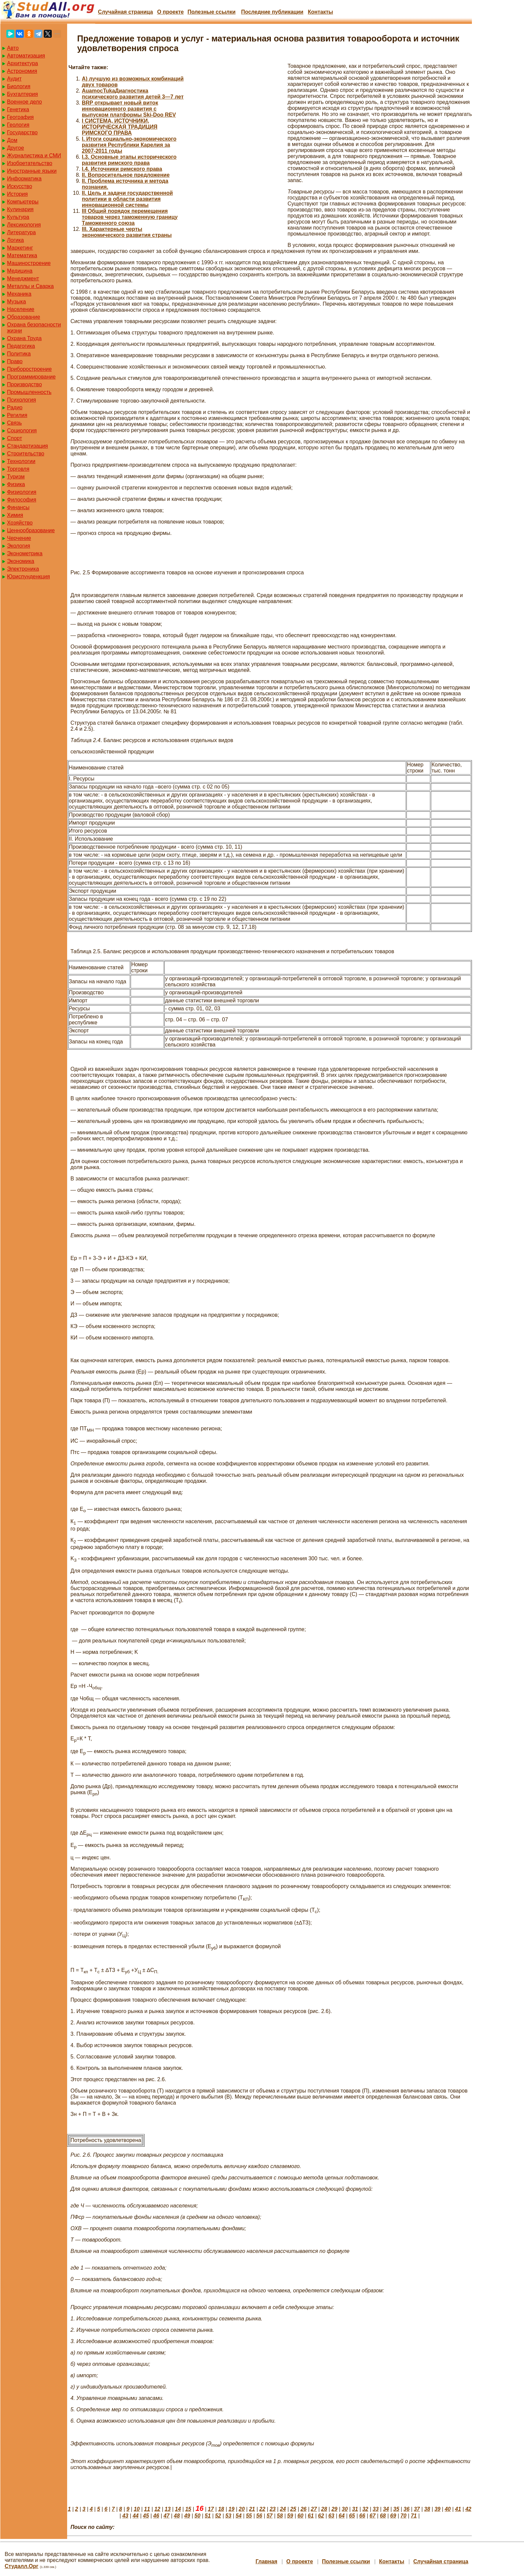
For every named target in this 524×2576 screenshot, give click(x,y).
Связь (14, 423)
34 (386, 2509)
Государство (22, 132)
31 (355, 2509)
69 (393, 2516)
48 (177, 2516)
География (20, 117)
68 (383, 2516)
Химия (15, 515)
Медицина (19, 271)
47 (167, 2516)
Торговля (18, 469)
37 (417, 2509)
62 (321, 2516)
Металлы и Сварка (30, 286)
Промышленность (29, 392)
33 (376, 2509)
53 (228, 2516)
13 (168, 2509)
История (17, 194)
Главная (266, 2561)
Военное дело (24, 102)
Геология (18, 125)
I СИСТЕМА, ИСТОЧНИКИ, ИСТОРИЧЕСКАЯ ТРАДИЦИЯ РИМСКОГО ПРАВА (119, 127)
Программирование (31, 377)
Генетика (18, 109)
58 (280, 2516)
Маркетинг (20, 248)
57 (270, 2516)
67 (373, 2516)
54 (239, 2516)
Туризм (16, 476)
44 (136, 2516)
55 (249, 2516)
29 (334, 2509)
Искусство (19, 186)
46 (156, 2516)
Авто (13, 48)
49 (187, 2516)
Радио (14, 407)
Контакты (320, 12)
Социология (22, 430)
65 (352, 2516)
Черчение (19, 538)
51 (208, 2516)
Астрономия (22, 71)
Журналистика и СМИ (34, 155)
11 (147, 2509)
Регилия (17, 415)
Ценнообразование (31, 530)
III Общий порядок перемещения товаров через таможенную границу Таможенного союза (130, 217)
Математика (22, 255)
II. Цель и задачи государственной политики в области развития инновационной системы (127, 199)
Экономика (20, 561)
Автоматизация (26, 55)
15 (188, 2509)
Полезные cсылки (211, 12)
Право (15, 361)
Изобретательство (29, 163)
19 (231, 2509)
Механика (19, 294)
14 (178, 2509)
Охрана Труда (24, 338)
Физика (16, 484)
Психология (21, 400)
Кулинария (20, 209)
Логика (15, 240)
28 (324, 2509)
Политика (19, 353)
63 (331, 2516)
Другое (15, 148)
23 (273, 2509)
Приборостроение (29, 369)
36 (406, 2509)
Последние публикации (272, 12)
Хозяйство (20, 523)
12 (157, 2509)
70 (403, 2516)
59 (290, 2516)
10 (137, 2509)
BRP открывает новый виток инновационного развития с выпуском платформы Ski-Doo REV (129, 109)
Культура (18, 217)
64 (342, 2516)
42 (468, 2509)
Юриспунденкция (28, 576)
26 (304, 2509)
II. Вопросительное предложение (126, 175)
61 (311, 2516)
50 (197, 2516)
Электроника (23, 569)
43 (125, 2516)
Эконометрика (24, 553)
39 (437, 2509)
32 (365, 2509)
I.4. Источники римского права (122, 169)
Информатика (24, 178)
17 (211, 2509)
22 (262, 2509)
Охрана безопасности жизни (34, 327)
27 (314, 2509)
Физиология (21, 492)
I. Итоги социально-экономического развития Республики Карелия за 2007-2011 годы (129, 145)
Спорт (14, 438)
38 (427, 2509)
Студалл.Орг (21, 2566)
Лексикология (24, 225)
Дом (12, 140)
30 (345, 2509)
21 (252, 2509)
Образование (23, 317)
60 (301, 2516)
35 (396, 2509)
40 (448, 2509)
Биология (18, 86)
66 (362, 2516)
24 (283, 2509)
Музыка (16, 301)
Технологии (21, 461)
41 (458, 2509)
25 (293, 2509)
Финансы (18, 507)
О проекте (170, 12)
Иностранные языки (31, 171)
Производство (24, 384)
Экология (18, 546)
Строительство (25, 453)
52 (218, 2516)
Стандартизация (27, 446)
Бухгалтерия (22, 94)
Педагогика (21, 346)
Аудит (14, 79)
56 (259, 2516)
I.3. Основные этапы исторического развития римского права (129, 160)
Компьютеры (22, 201)
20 (242, 2509)
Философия (21, 500)
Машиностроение (29, 263)
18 (221, 2509)
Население (20, 309)
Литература (21, 232)
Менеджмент (23, 278)
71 (414, 2516)
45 (146, 2516)
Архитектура (22, 63)
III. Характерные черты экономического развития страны (127, 232)
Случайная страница (125, 12)
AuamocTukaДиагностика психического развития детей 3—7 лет (133, 94)
